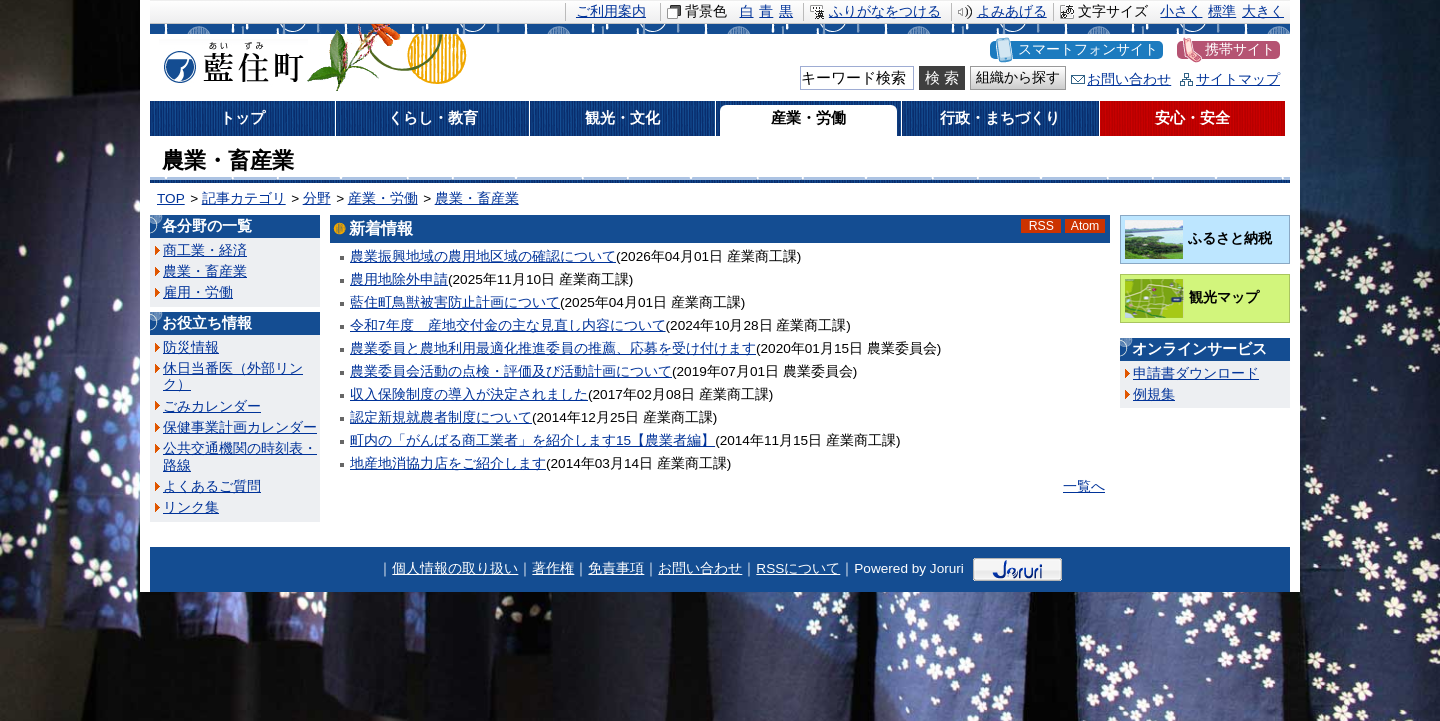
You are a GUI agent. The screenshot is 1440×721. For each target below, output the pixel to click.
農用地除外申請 (399, 279)
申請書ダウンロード (1196, 373)
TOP (171, 198)
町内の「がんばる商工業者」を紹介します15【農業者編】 (532, 440)
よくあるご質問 (212, 486)
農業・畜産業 (477, 198)
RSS (1041, 226)
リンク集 (191, 507)
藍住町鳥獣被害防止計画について (455, 302)
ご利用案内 (611, 11)
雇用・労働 (198, 292)
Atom (1085, 226)
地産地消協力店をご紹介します (448, 463)
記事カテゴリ (244, 198)
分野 (317, 198)
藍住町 (230, 59)
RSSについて (798, 568)
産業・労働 (383, 198)
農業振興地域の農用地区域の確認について (483, 256)
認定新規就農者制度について (441, 417)
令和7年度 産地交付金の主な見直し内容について (508, 325)
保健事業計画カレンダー (240, 427)
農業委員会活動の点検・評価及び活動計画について (511, 371)
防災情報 (191, 347)
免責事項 (616, 568)
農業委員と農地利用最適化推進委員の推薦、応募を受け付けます (553, 348)
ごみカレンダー (212, 406)
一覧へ (1084, 486)
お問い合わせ (1129, 79)
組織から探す (1018, 77)
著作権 (553, 568)
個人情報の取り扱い (455, 568)
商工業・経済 (205, 250)
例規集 (1154, 394)
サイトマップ (1238, 79)
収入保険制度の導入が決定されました (469, 394)
